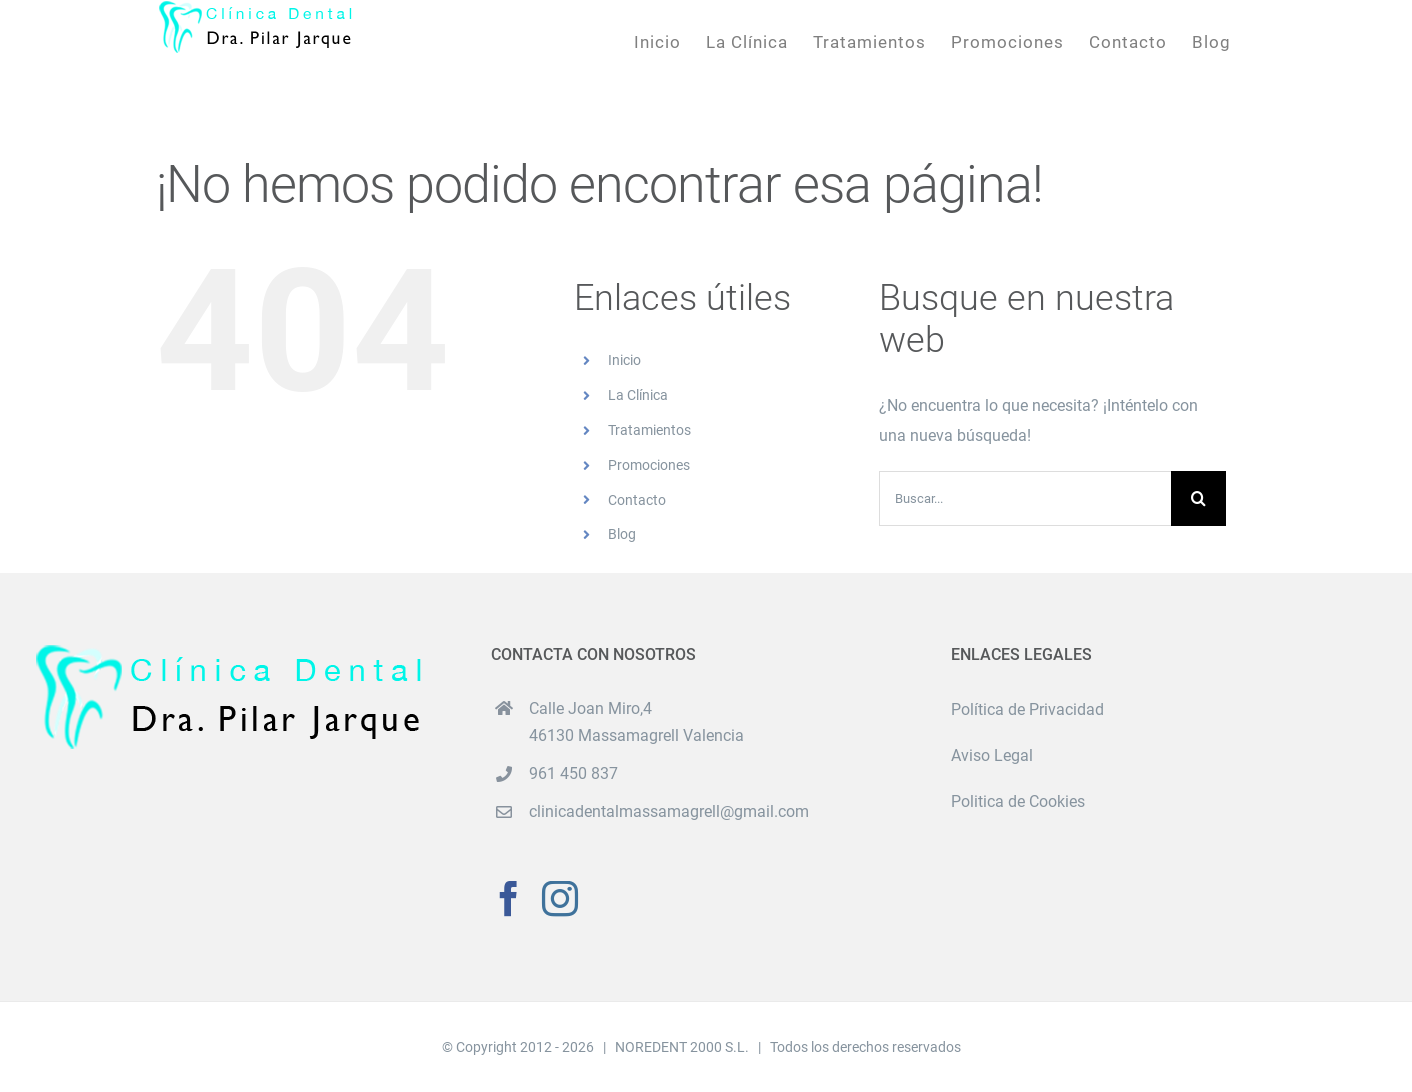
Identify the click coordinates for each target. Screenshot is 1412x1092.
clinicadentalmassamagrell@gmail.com (669, 811)
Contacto (637, 500)
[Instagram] (560, 899)
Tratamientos (649, 430)
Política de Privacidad (1027, 709)
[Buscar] (1198, 498)
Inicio (624, 360)
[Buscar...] (1025, 498)
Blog (622, 534)
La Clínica (638, 395)
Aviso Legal (992, 755)
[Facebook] (509, 899)
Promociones (649, 465)
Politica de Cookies (1018, 801)
